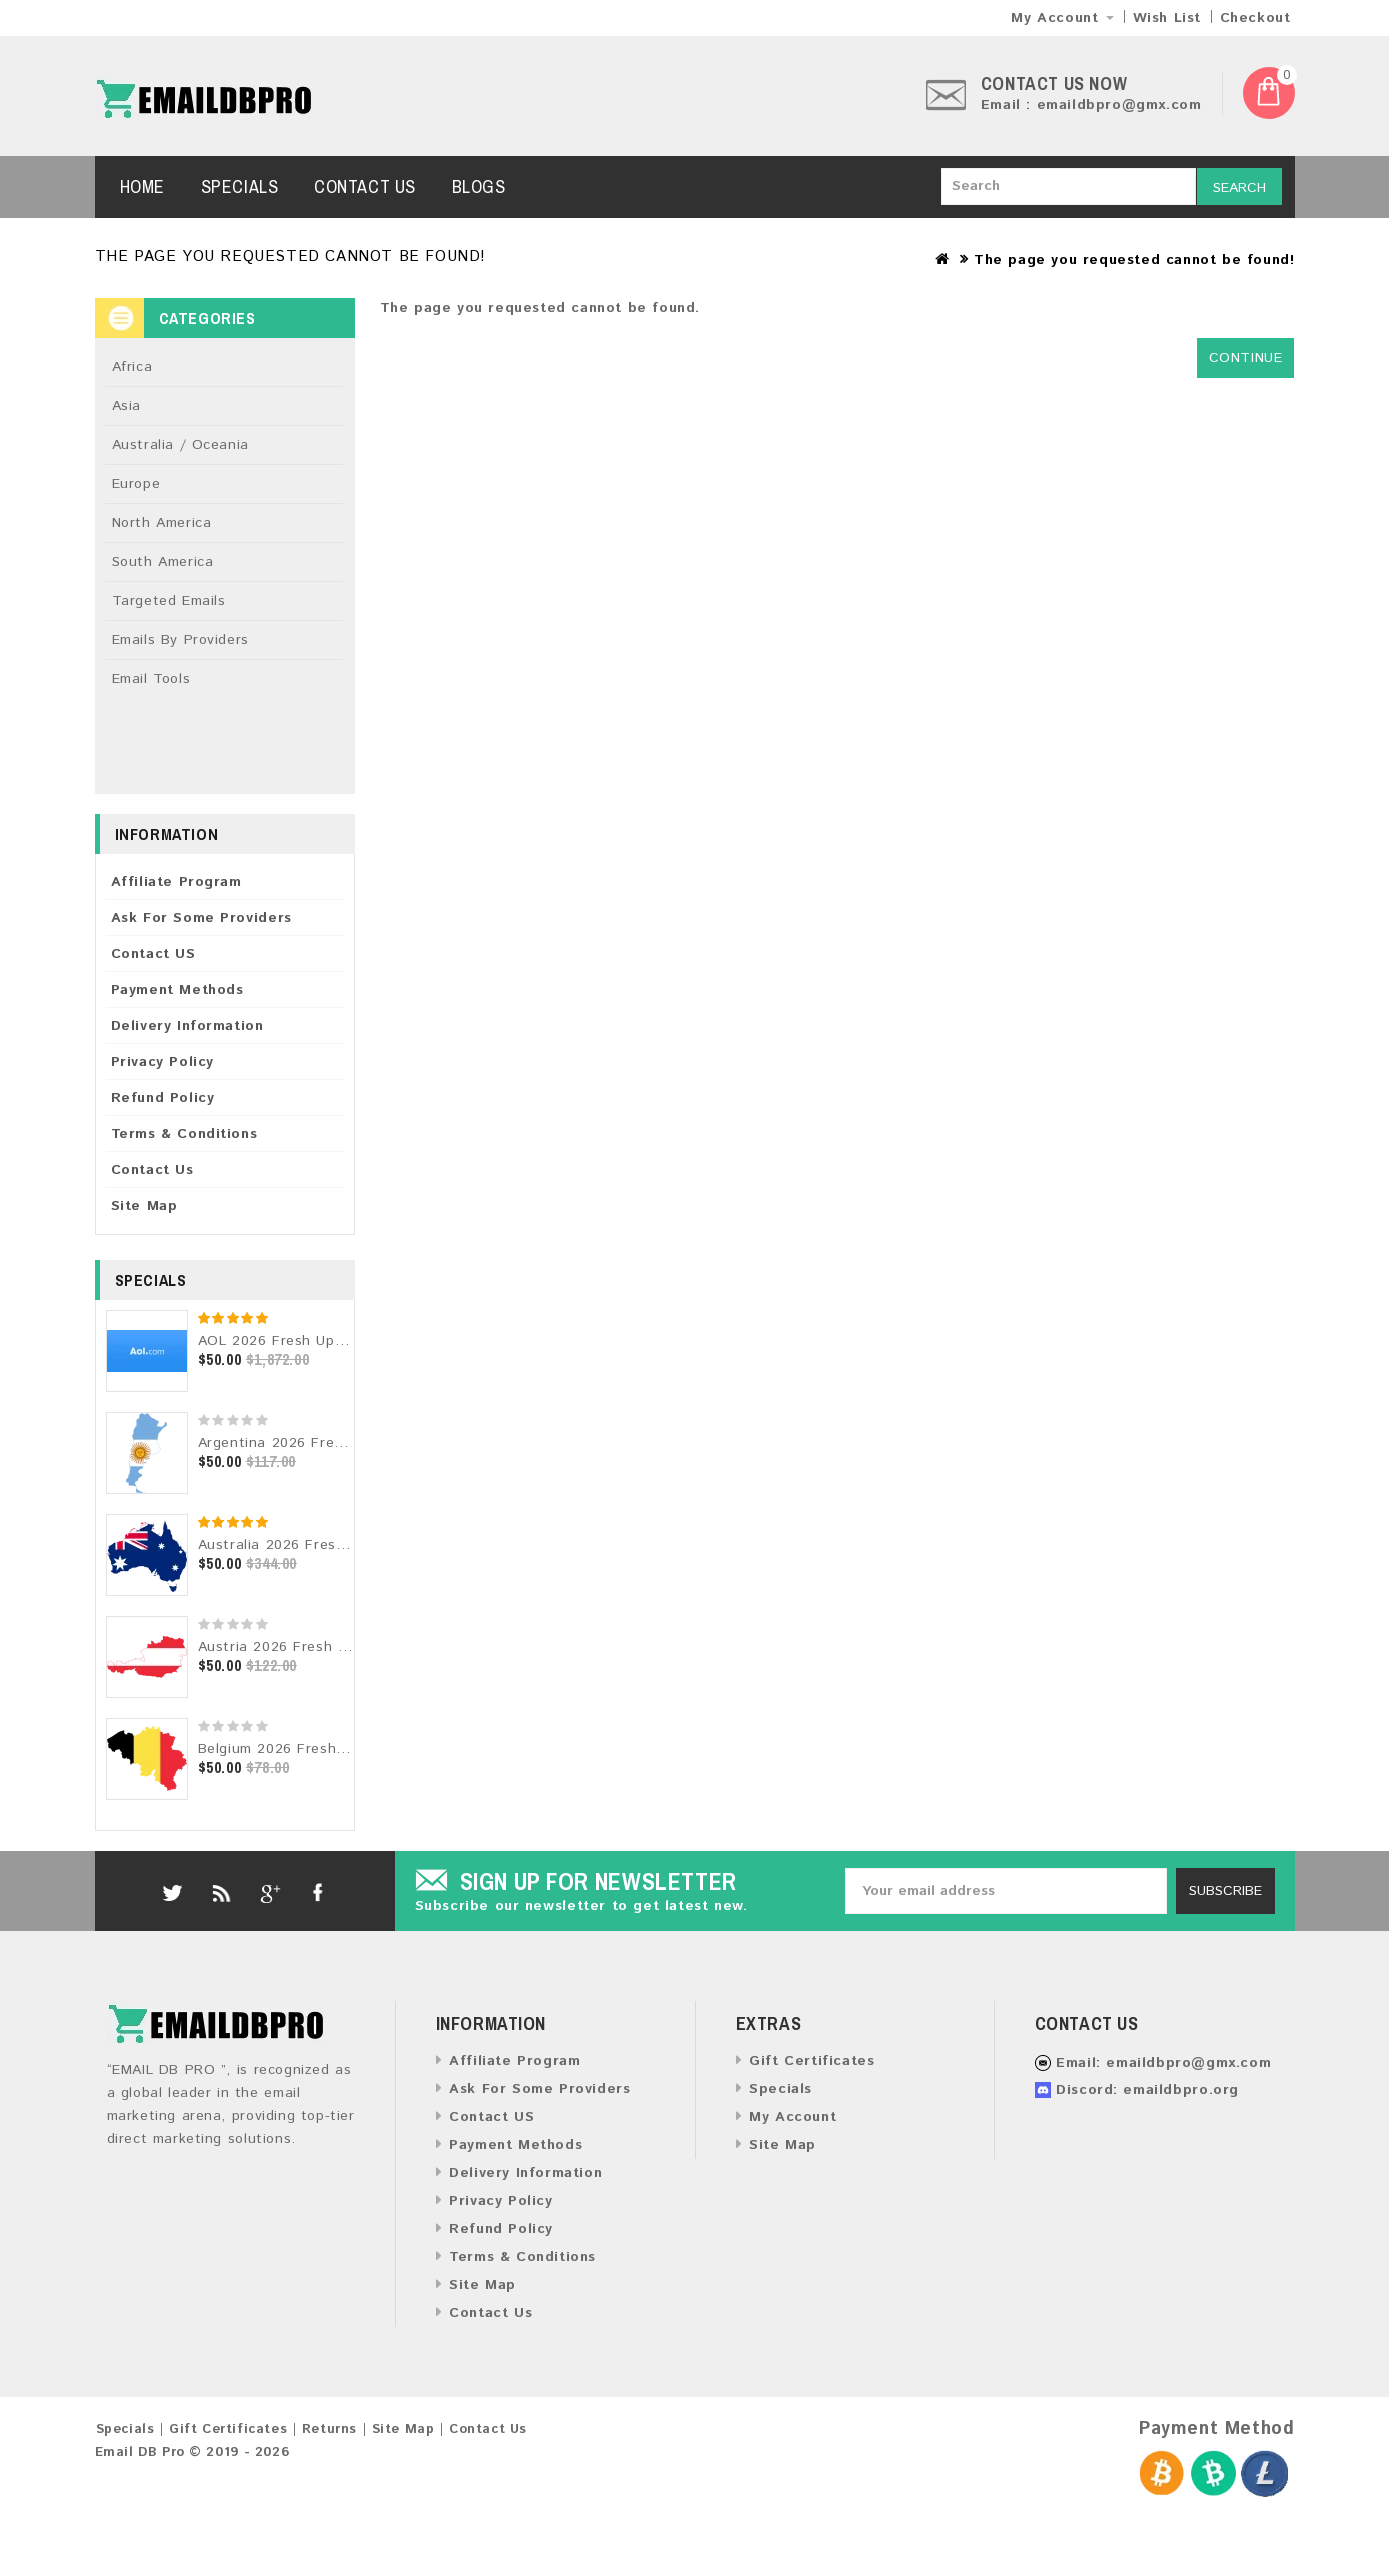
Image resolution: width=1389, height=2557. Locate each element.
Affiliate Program (176, 882)
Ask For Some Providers (201, 918)
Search (1239, 188)
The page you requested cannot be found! (1134, 260)
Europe (136, 484)
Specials (240, 186)
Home (142, 186)
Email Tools (151, 679)
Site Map (144, 1206)
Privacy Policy (162, 1062)
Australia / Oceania (180, 445)
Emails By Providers (180, 640)
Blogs (479, 186)
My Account (792, 2117)
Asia (126, 406)
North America (162, 523)
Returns (329, 2429)
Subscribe (1225, 1891)
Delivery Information (187, 1026)
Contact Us (365, 186)
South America (163, 562)
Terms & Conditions (184, 1134)
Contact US (153, 954)
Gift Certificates (811, 2061)
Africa (132, 367)
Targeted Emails (169, 601)
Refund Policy (163, 1098)
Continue (1246, 358)
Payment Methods (177, 990)
